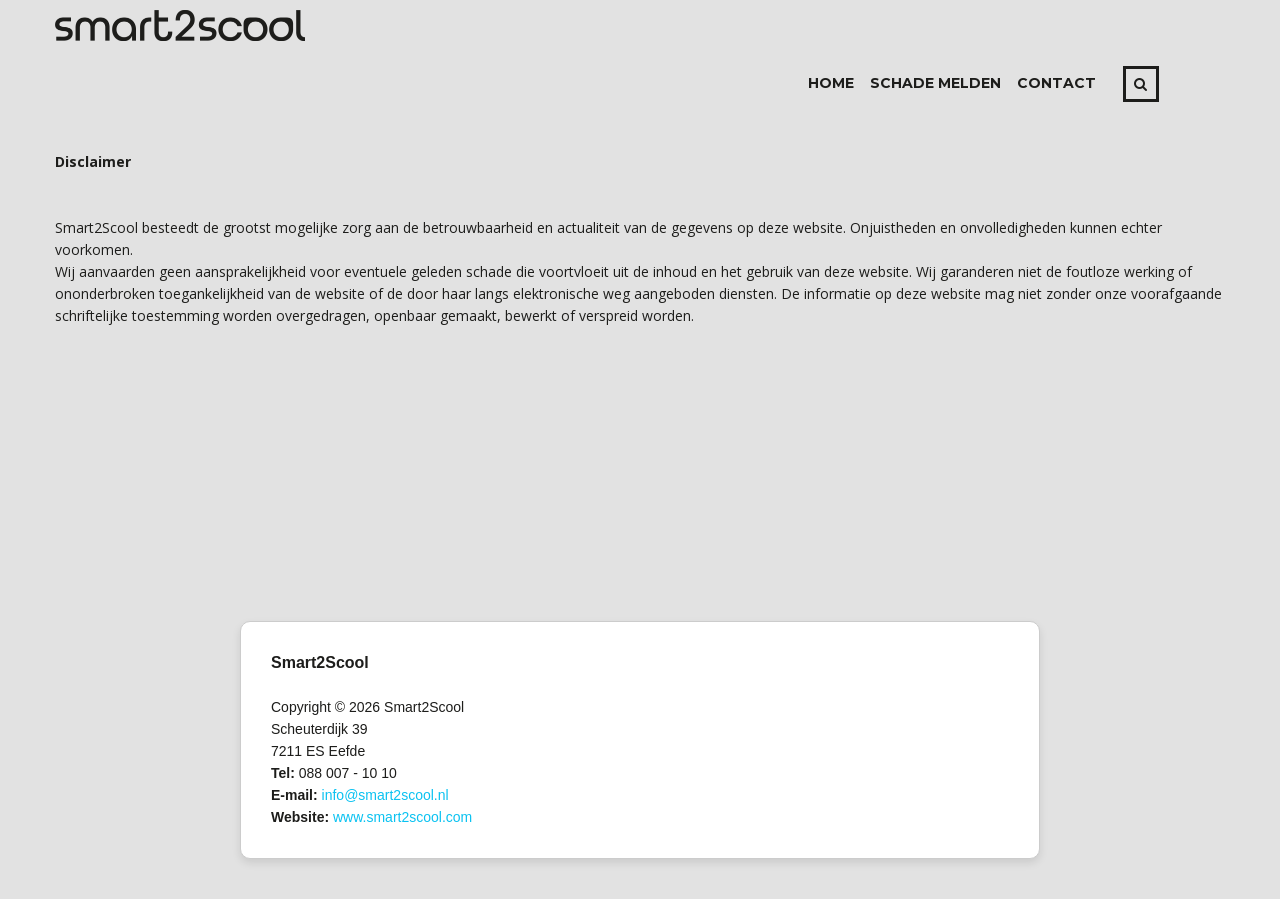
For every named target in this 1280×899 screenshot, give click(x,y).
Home (831, 83)
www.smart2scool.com (402, 817)
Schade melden (935, 83)
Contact (1056, 83)
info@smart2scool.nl (385, 795)
